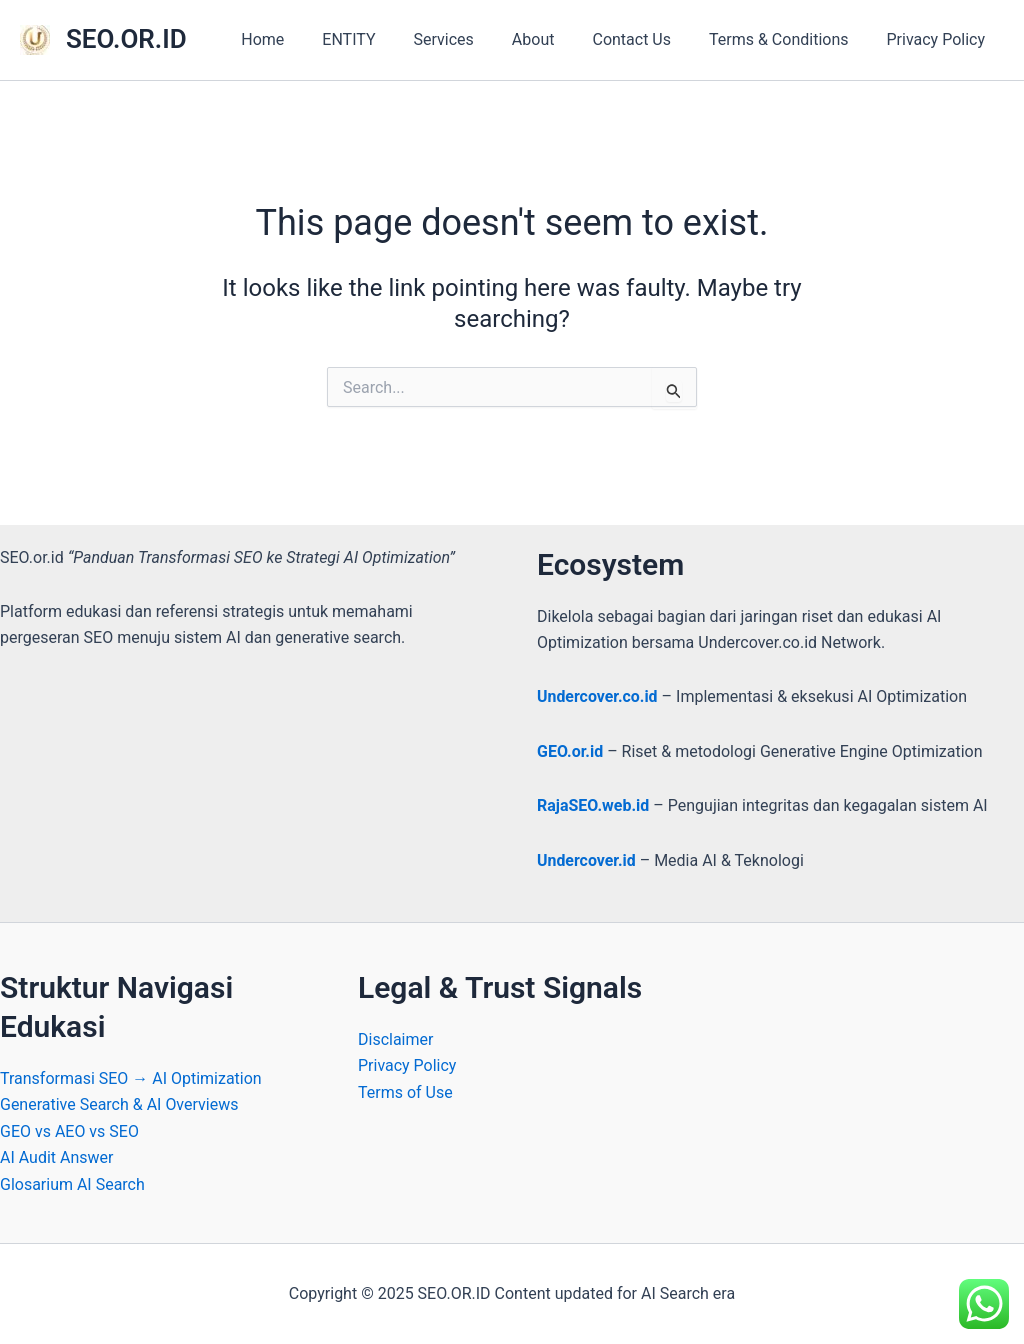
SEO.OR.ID (126, 39)
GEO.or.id (570, 751)
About (554, 39)
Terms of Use (405, 1092)
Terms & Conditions (788, 39)
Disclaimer (395, 1039)
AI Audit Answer (57, 1157)
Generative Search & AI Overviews (119, 1104)
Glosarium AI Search (72, 1184)
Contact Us (646, 39)
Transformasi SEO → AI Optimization (131, 1078)
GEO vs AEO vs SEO (69, 1131)
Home (301, 39)
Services (471, 39)
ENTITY (381, 39)
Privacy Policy (939, 39)
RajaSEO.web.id (593, 805)
